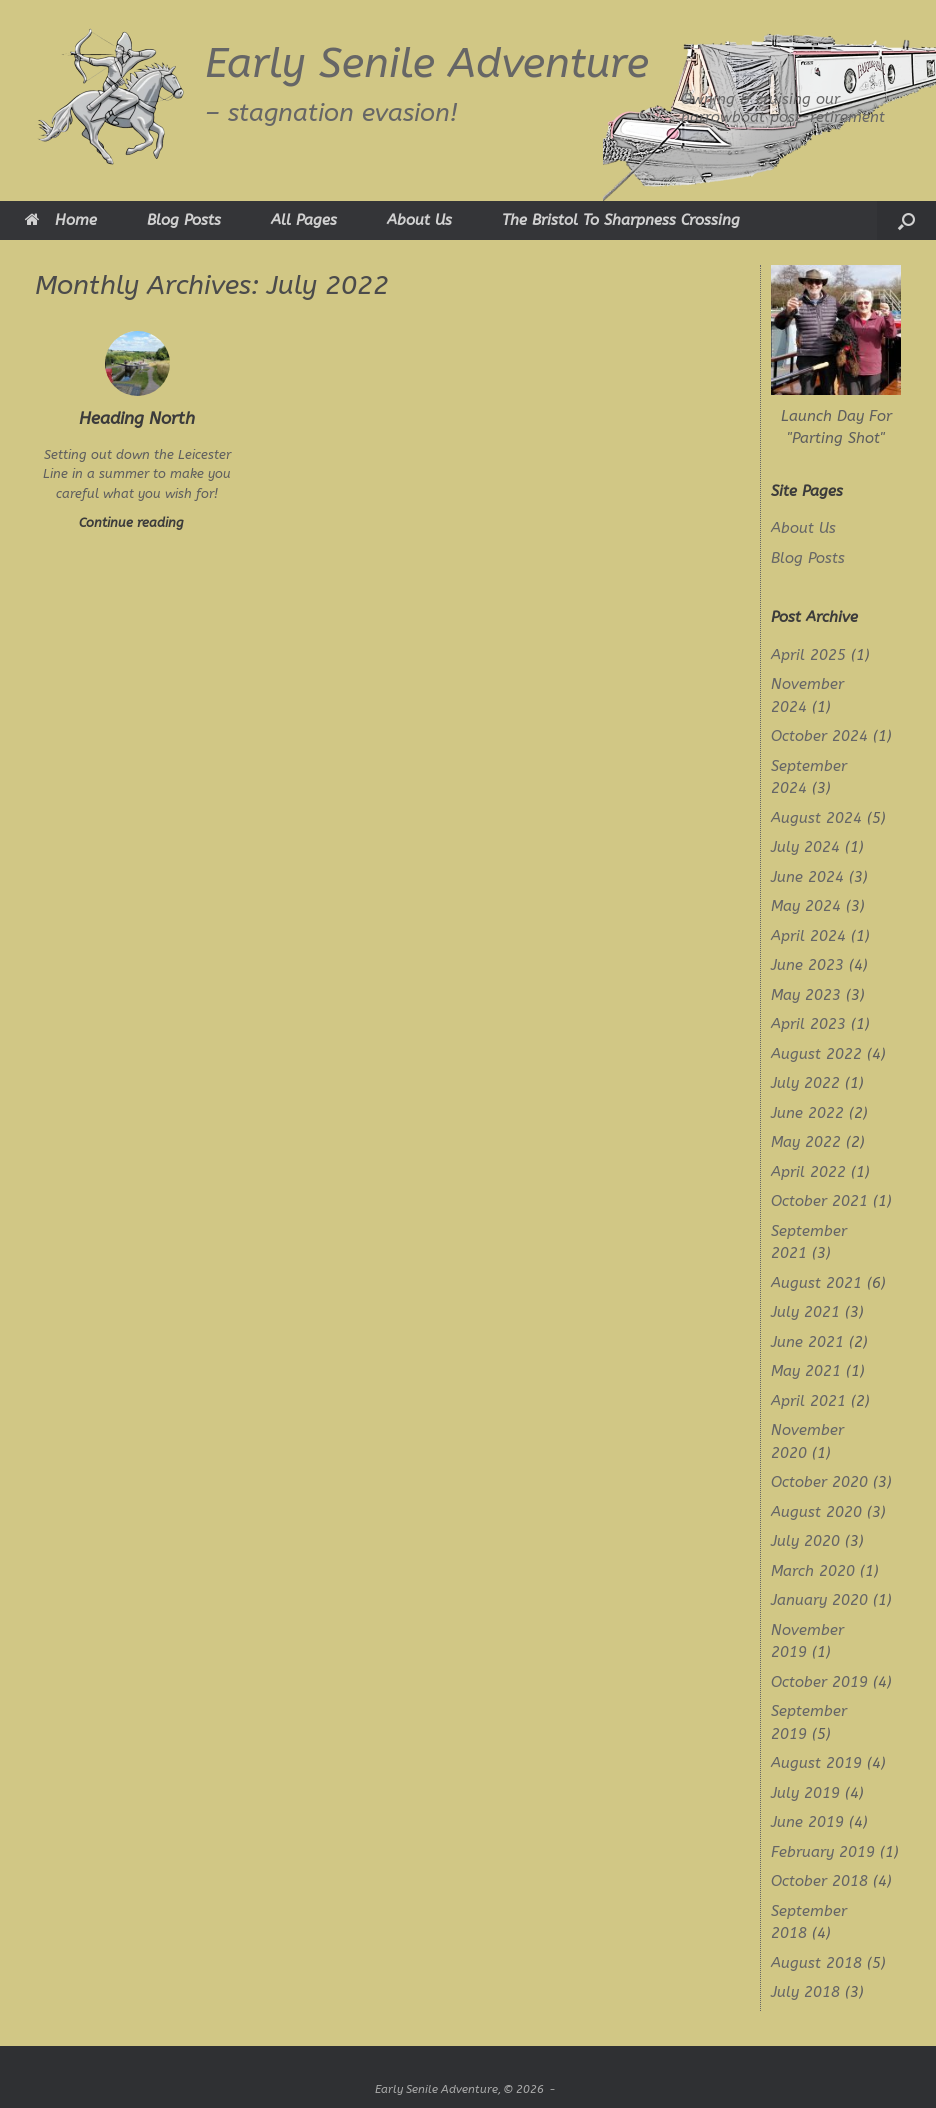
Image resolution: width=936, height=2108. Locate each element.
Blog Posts (184, 220)
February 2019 (823, 1852)
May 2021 (806, 1371)
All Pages (304, 220)
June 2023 (807, 965)
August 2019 (816, 1763)
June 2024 (807, 877)
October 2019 (819, 1682)
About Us (419, 220)
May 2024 (806, 906)
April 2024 (808, 936)
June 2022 (807, 1113)
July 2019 (805, 1793)
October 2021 (819, 1201)
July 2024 (805, 847)
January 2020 (819, 1600)
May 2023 (806, 995)
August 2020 (816, 1512)
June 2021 (807, 1342)
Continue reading (137, 522)
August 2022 (816, 1054)
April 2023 (808, 1024)
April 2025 (808, 655)
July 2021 (805, 1312)
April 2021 (808, 1401)
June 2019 (807, 1822)
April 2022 (808, 1172)
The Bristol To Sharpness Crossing (621, 220)
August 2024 (816, 818)
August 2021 (816, 1283)
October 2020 (819, 1482)
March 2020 (813, 1571)
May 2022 (806, 1142)
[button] (906, 220)
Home (61, 220)
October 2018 (819, 1881)
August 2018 (816, 1963)
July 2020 (805, 1541)
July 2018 (805, 1992)
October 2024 (819, 736)
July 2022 (805, 1083)
